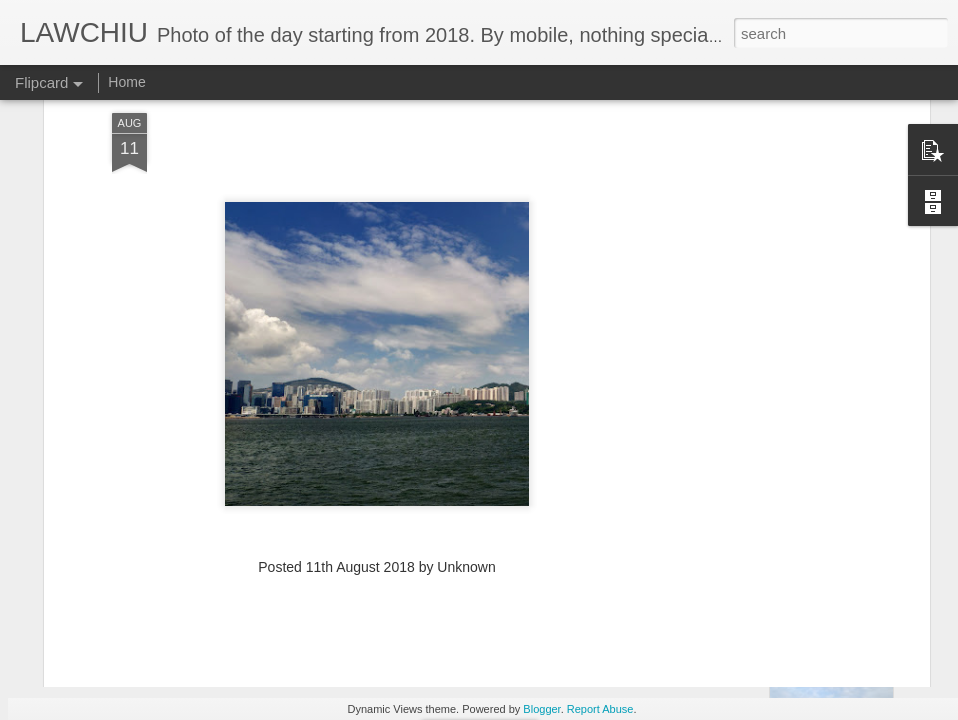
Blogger (541, 709)
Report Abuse (600, 709)
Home (126, 82)
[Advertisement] (377, 494)
